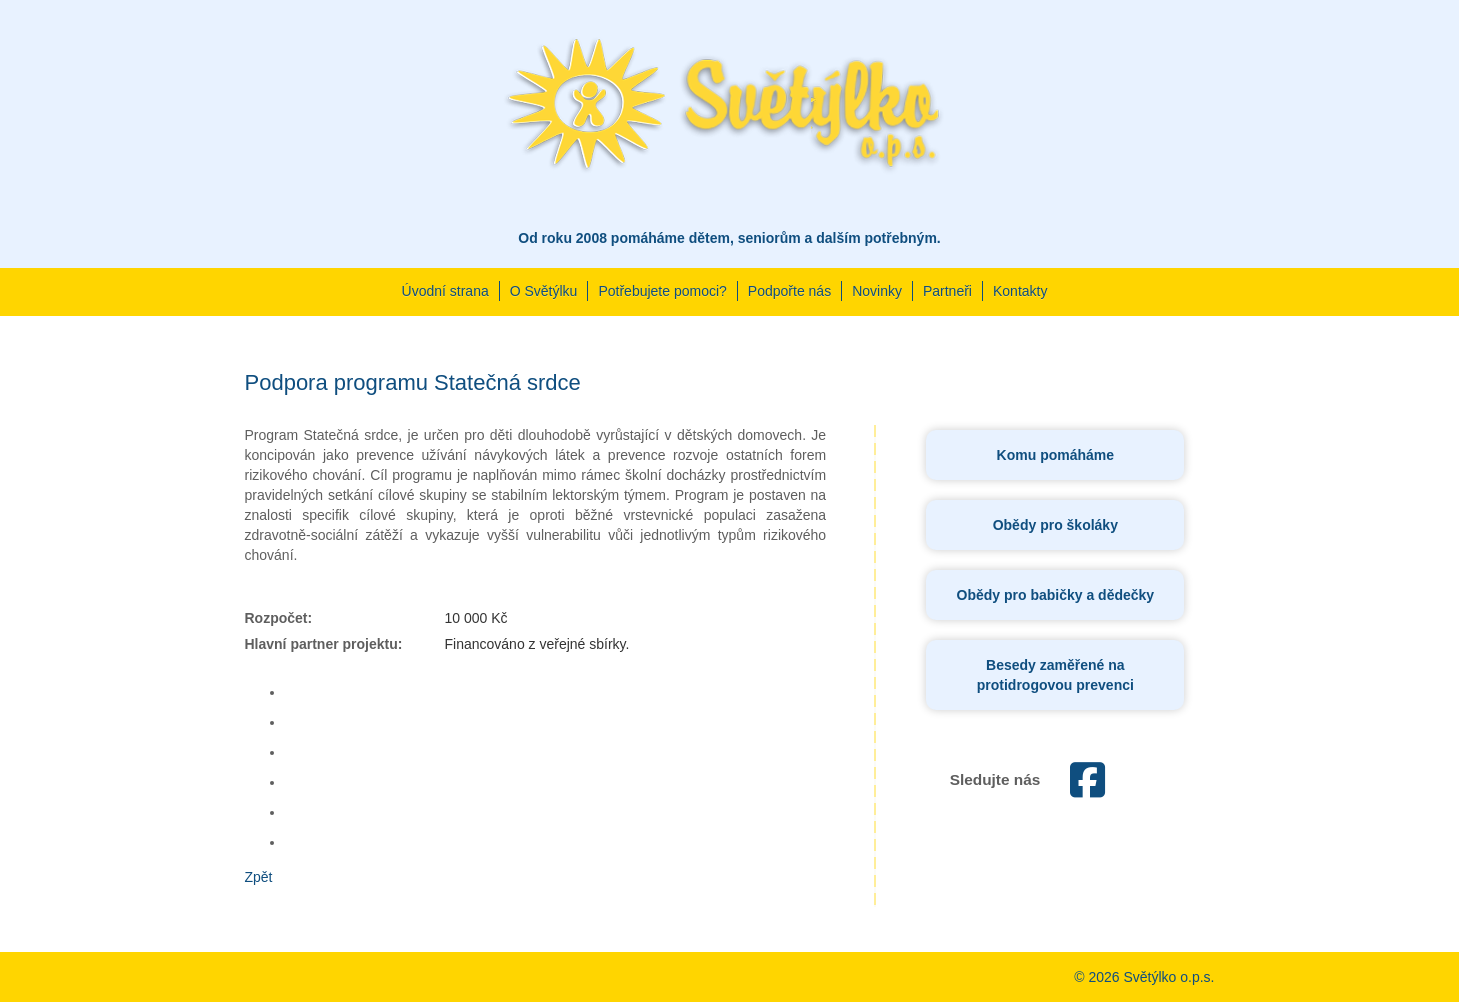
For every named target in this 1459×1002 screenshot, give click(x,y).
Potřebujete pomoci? (662, 291)
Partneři (947, 291)
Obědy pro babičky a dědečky (1056, 595)
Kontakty (1020, 291)
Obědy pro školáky (1055, 525)
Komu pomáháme (1055, 455)
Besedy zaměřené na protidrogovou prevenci (1055, 675)
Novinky (877, 291)
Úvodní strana (445, 291)
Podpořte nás (789, 291)
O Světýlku (544, 291)
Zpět (259, 877)
